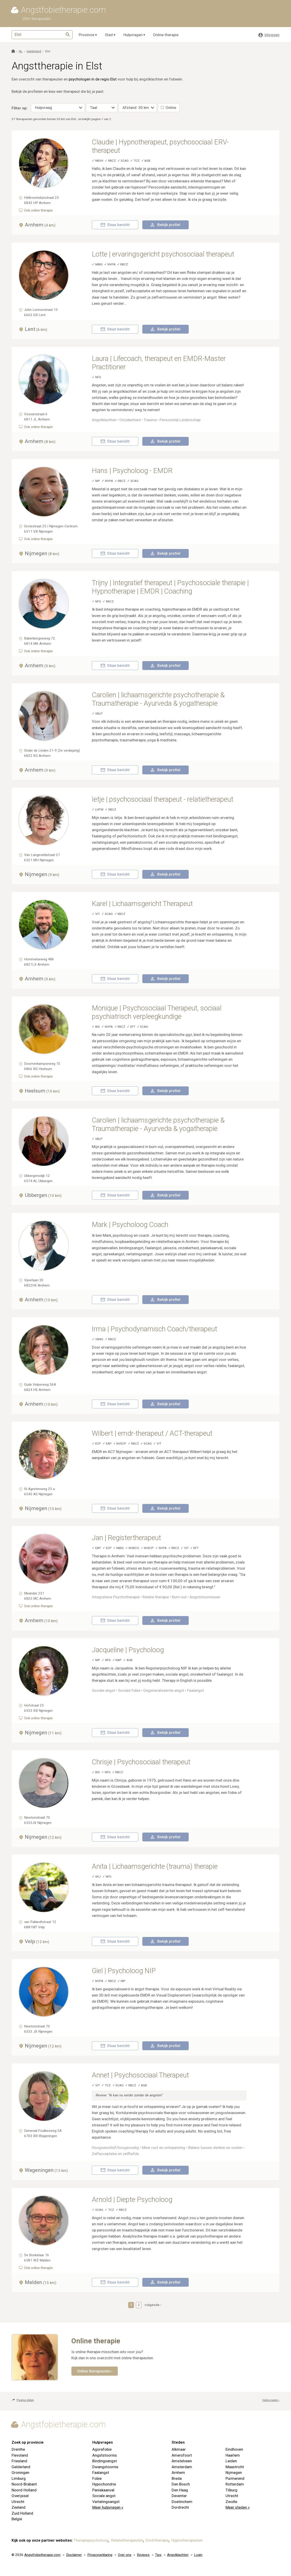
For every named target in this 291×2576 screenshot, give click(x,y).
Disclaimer (74, 2555)
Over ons (124, 2555)
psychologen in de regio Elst (93, 79)
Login (198, 2555)
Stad (109, 35)
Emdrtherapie (157, 2540)
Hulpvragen (133, 35)
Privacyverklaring (99, 2555)
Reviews (143, 2555)
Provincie (86, 35)
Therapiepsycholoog (91, 2540)
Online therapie (165, 35)
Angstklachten (177, 2555)
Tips (158, 2555)
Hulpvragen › (270, 2400)
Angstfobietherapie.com (42, 2555)
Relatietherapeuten (127, 2540)
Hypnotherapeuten (187, 2540)
